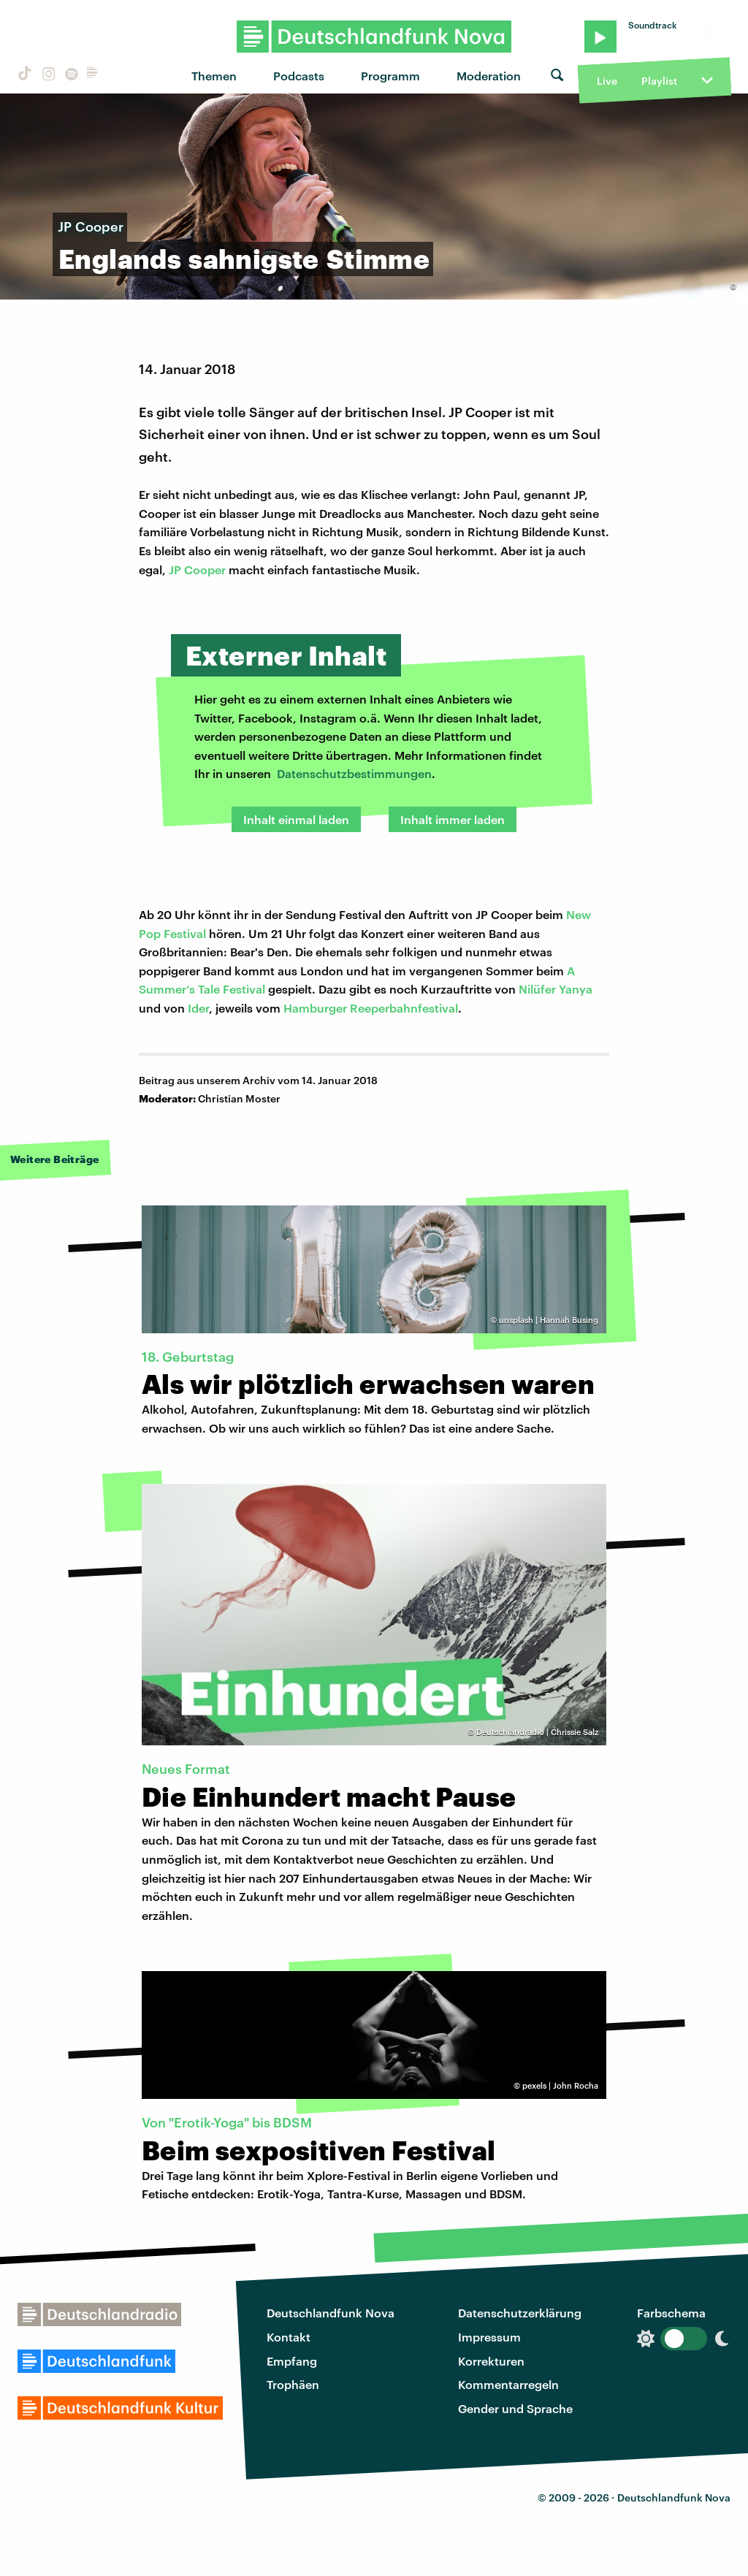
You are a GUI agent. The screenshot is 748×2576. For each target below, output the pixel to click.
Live (607, 81)
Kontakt (288, 2337)
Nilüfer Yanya (555, 989)
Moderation (489, 76)
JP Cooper (197, 569)
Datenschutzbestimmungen (354, 773)
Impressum (489, 2337)
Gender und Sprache (515, 2408)
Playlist (659, 81)
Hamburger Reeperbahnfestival (370, 1008)
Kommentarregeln (508, 2384)
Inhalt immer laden (452, 819)
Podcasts (298, 76)
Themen (214, 76)
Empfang (292, 2361)
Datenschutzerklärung (519, 2313)
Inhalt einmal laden (296, 819)
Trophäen (293, 2384)
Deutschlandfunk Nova (330, 2313)
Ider (198, 1008)
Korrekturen (491, 2361)
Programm (390, 76)
